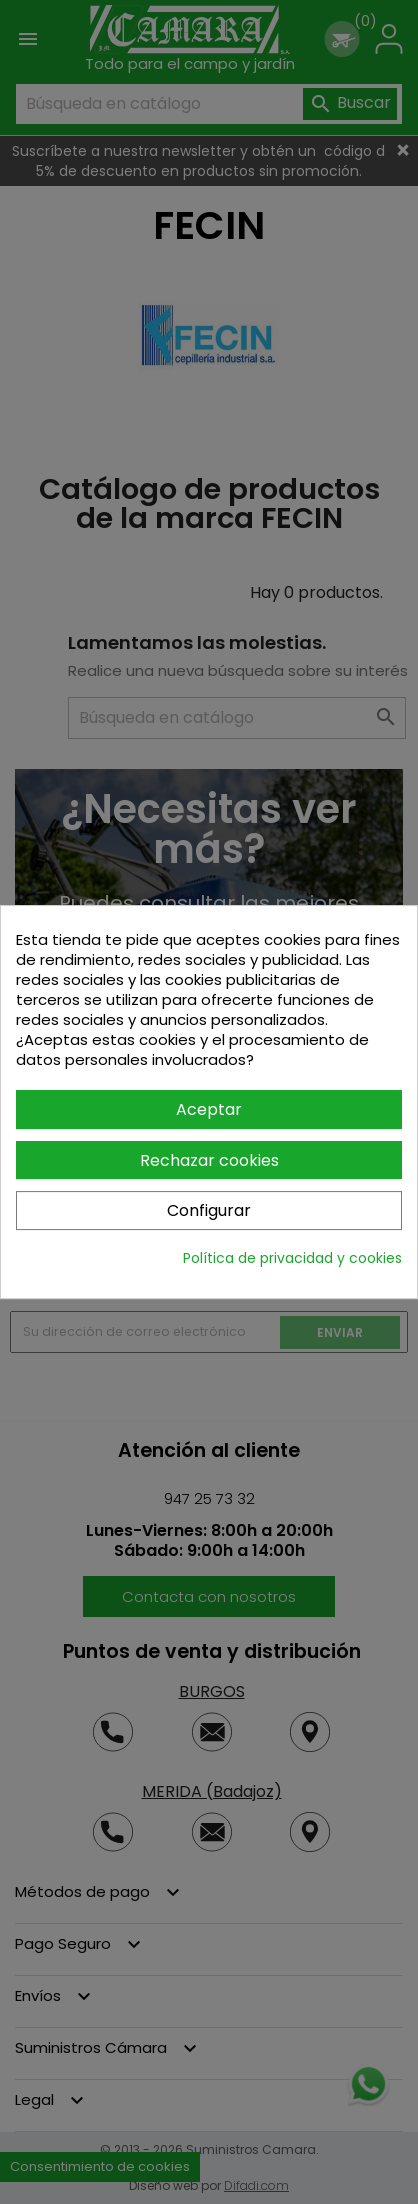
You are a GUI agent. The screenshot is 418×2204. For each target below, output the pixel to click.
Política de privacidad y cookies (292, 1258)
